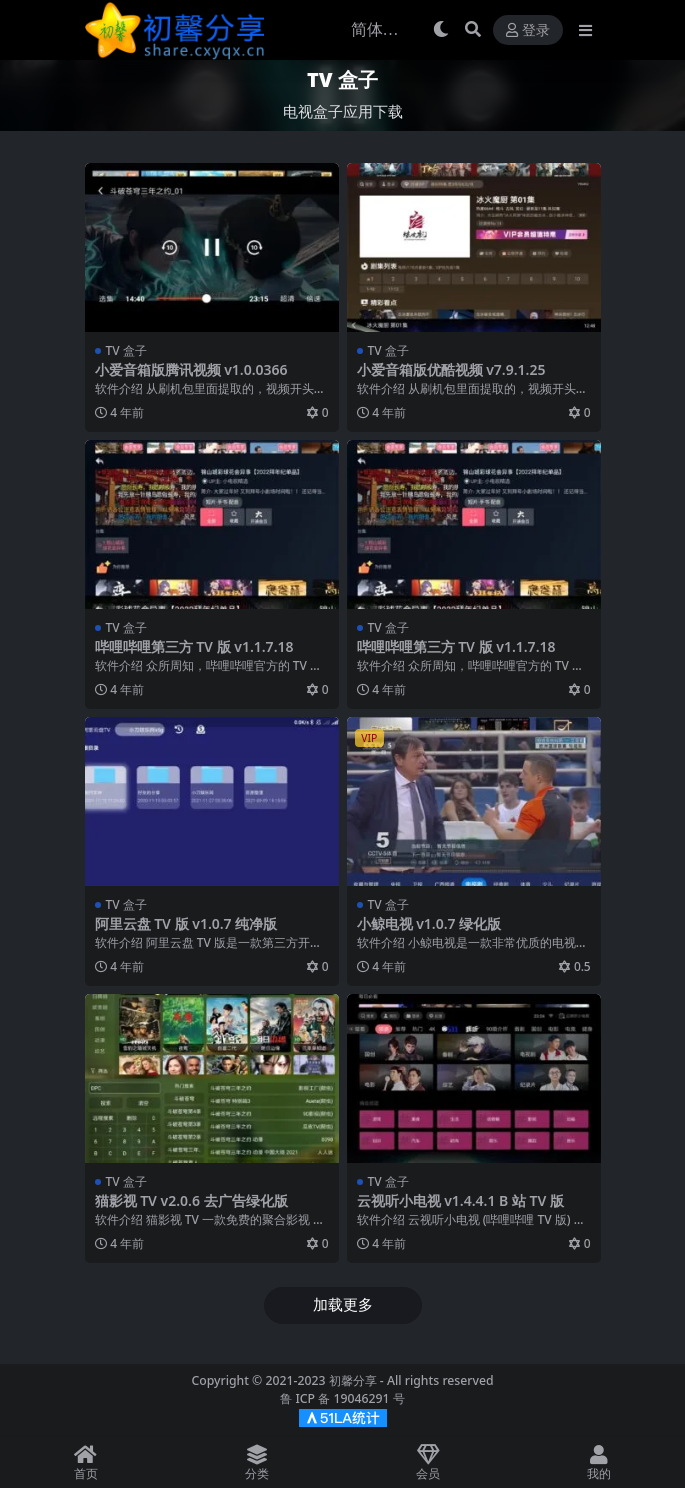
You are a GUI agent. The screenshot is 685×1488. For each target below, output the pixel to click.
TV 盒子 (126, 350)
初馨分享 (353, 1380)
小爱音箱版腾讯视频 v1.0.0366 (191, 369)
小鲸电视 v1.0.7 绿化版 (429, 923)
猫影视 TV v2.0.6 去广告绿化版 (191, 1200)
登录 (528, 30)
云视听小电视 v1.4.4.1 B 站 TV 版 (461, 1200)
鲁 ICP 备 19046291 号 (342, 1398)
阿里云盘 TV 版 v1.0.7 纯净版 (186, 923)
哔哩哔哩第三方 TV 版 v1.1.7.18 (194, 646)
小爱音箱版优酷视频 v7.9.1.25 (451, 369)
